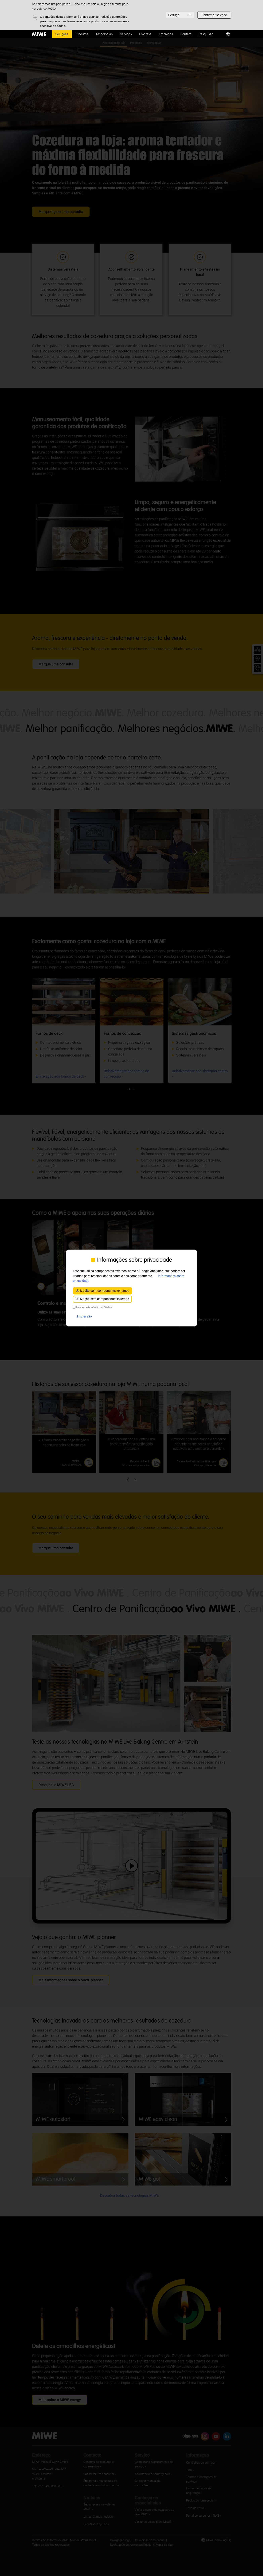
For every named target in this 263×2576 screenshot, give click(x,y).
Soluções (61, 34)
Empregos (166, 34)
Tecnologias (104, 34)
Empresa (145, 34)
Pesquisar (206, 34)
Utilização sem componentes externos (102, 1299)
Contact (185, 34)
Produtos (81, 34)
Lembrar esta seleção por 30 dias (94, 1307)
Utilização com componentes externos (102, 1291)
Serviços (126, 34)
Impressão (84, 1316)
